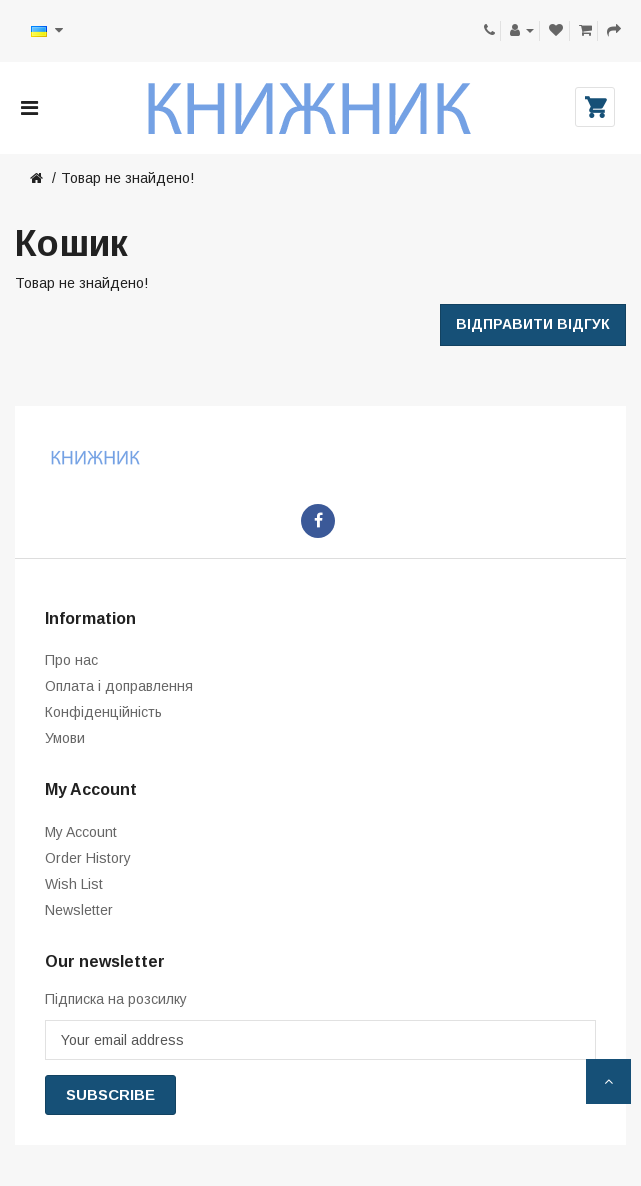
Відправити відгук (533, 324)
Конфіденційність (103, 712)
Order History (88, 858)
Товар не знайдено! (127, 178)
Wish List (74, 884)
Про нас (71, 660)
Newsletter (79, 910)
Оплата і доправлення (119, 686)
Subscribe (110, 1094)
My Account (81, 832)
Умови (65, 738)
